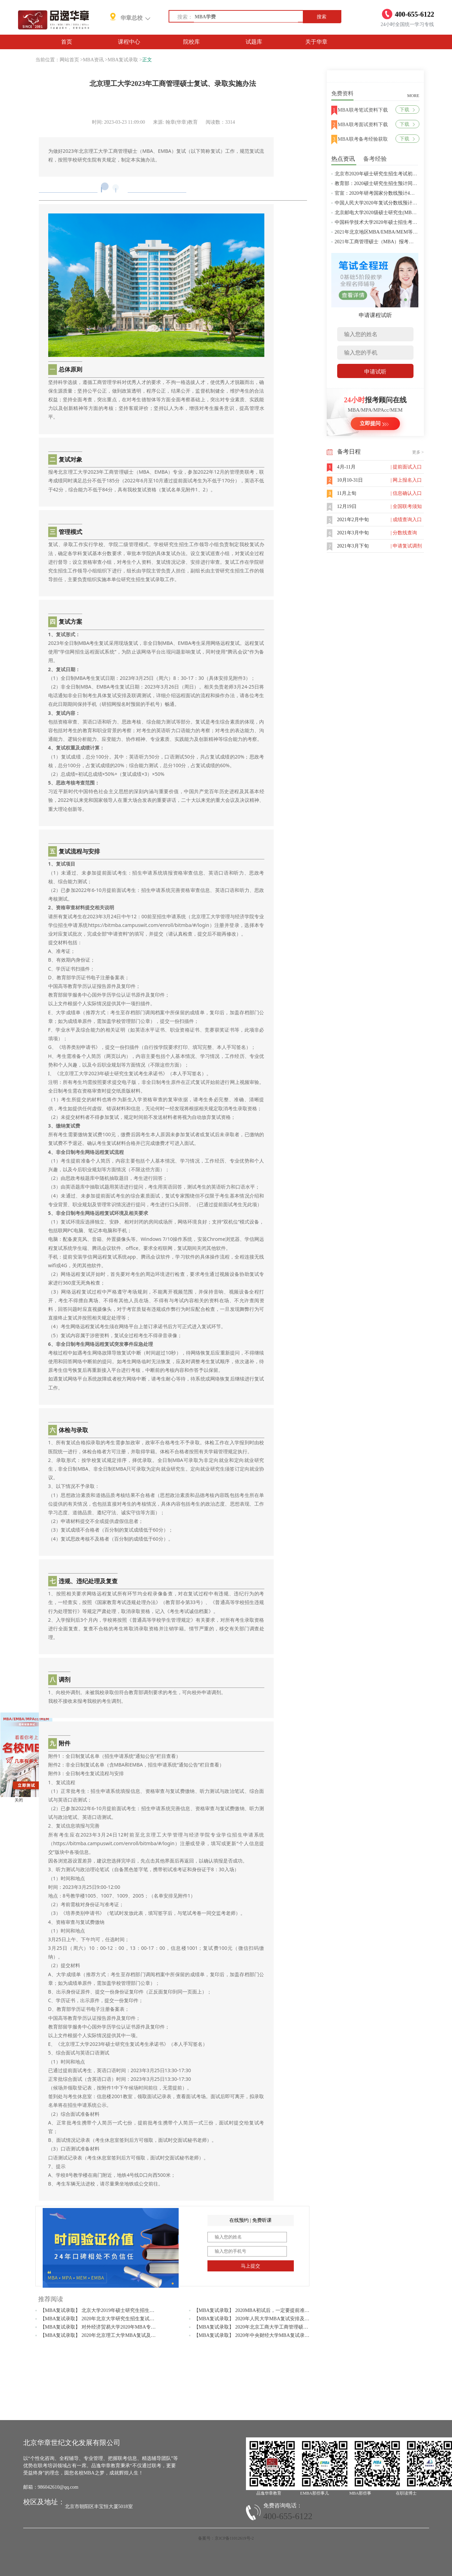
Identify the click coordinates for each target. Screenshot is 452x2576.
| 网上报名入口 (406, 480)
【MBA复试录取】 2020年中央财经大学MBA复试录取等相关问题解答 (268, 2335)
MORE (413, 95)
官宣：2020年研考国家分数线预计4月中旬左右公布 (389, 193)
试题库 (254, 42)
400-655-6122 (288, 2516)
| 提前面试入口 (406, 467)
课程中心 (129, 42)
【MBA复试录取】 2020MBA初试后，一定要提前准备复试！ (259, 2310)
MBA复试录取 (123, 59)
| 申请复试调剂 (406, 546)
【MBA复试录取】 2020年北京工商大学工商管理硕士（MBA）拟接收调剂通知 (278, 2327)
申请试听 (375, 372)
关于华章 (316, 42)
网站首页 (69, 59)
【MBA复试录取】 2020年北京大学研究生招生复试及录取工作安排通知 (116, 2318)
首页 (66, 42)
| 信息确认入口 (406, 493)
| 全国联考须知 (406, 506)
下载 (407, 109)
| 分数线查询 (404, 532)
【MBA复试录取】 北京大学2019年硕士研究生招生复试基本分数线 (112, 2310)
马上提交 (250, 2266)
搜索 (321, 16)
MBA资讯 (93, 59)
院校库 (191, 42)
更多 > (418, 452)
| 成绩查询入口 (406, 519)
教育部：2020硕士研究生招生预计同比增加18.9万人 (390, 183)
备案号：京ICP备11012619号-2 (226, 2538)
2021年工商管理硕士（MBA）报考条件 (377, 241)
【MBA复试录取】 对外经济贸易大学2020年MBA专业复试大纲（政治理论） (122, 2327)
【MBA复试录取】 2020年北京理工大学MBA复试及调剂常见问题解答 (115, 2335)
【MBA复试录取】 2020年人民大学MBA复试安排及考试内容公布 (264, 2318)
